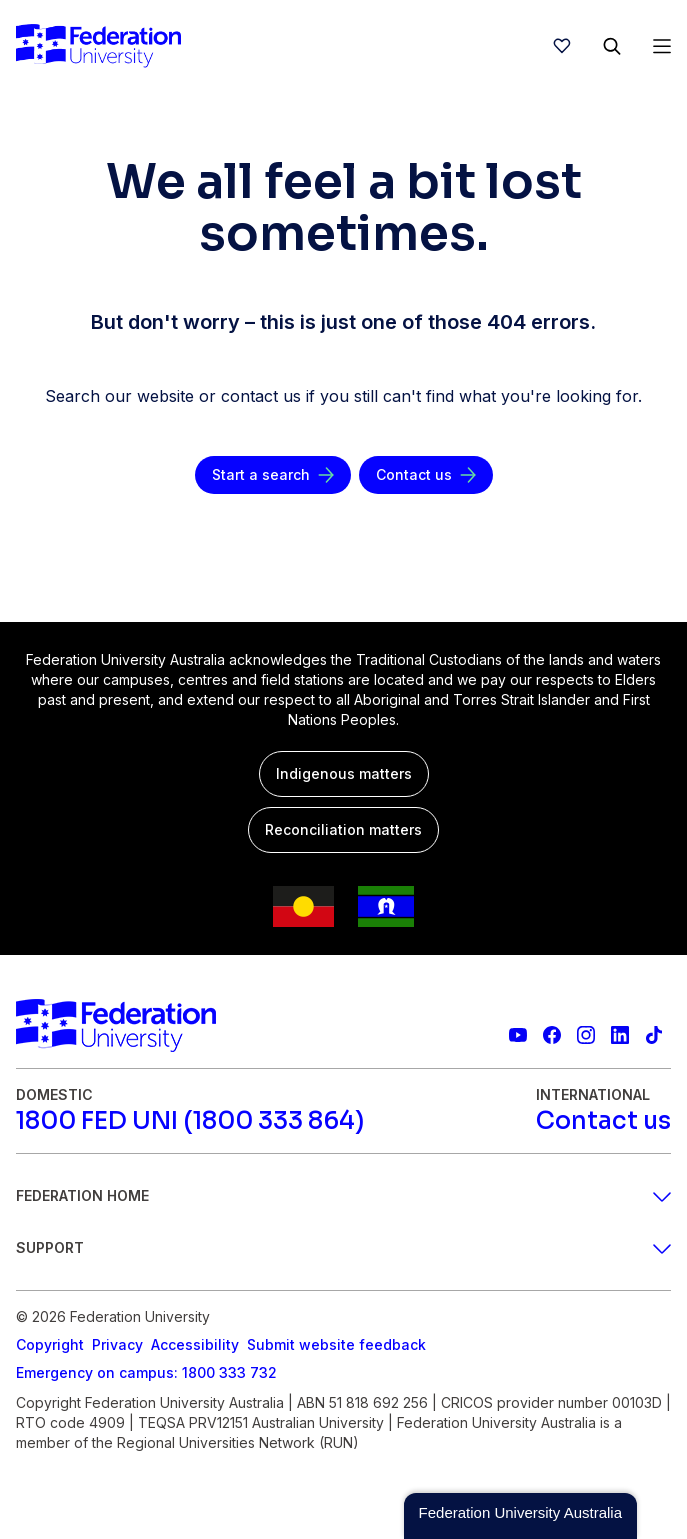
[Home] (98, 46)
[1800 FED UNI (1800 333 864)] (190, 1121)
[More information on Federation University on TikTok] (654, 1035)
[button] (520, 1516)
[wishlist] (562, 46)
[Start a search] (273, 475)
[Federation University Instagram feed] (586, 1035)
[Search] (612, 46)
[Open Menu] (662, 46)
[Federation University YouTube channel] (518, 1035)
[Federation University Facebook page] (552, 1035)
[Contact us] (426, 475)
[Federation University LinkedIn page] (620, 1035)
